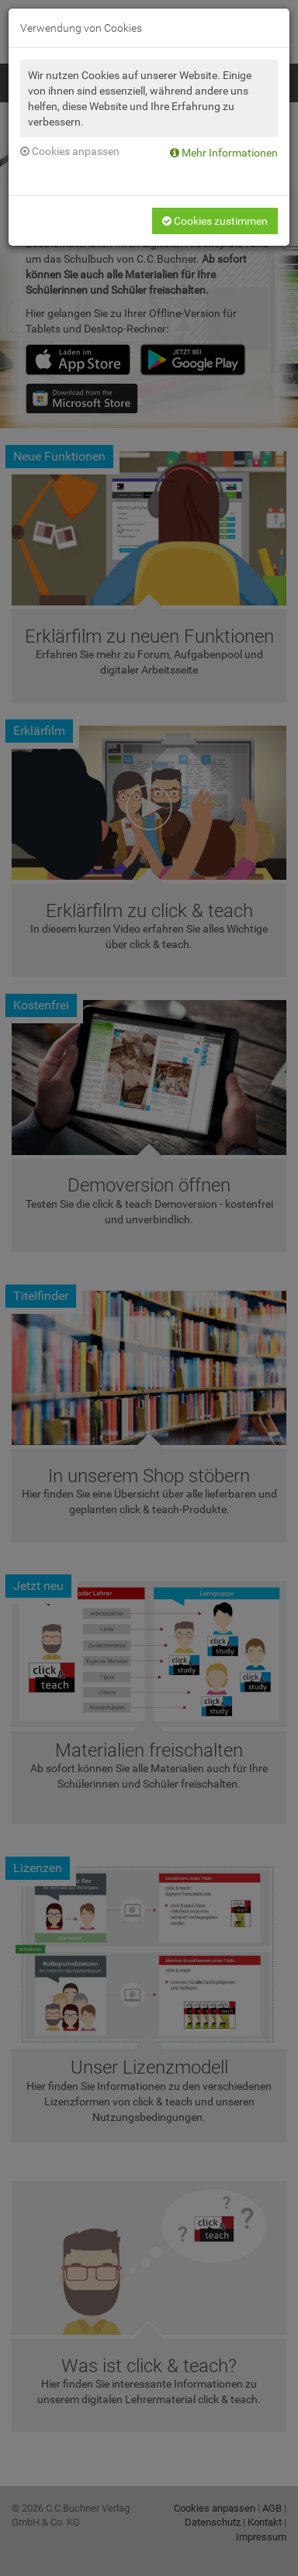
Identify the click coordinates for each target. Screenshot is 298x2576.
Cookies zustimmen (215, 221)
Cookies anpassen (70, 151)
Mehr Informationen (224, 153)
